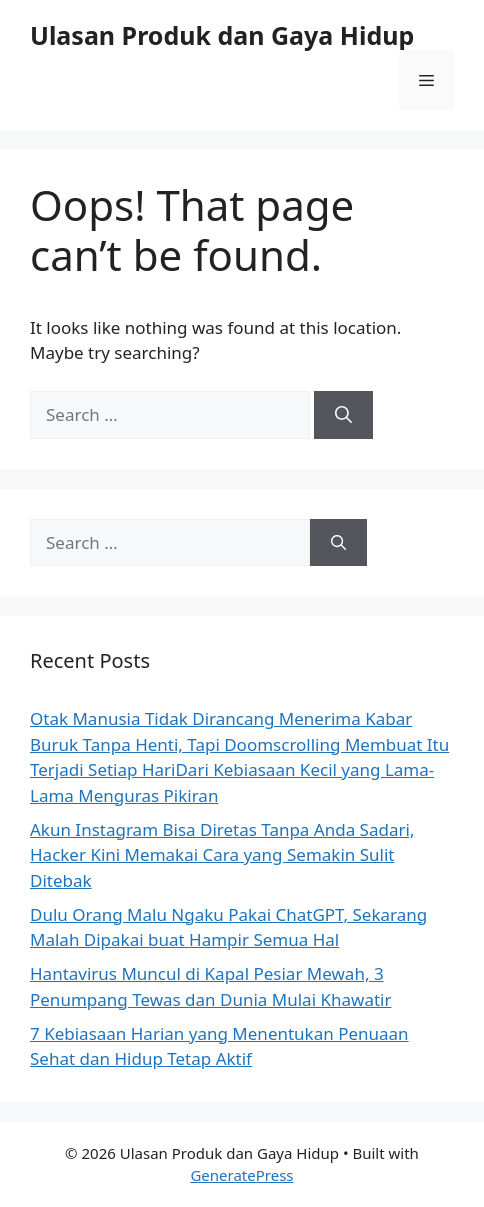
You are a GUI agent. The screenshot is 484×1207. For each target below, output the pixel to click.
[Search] (343, 415)
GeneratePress (241, 1175)
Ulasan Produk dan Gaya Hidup (222, 35)
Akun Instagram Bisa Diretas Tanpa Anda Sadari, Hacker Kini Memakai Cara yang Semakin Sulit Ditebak (222, 855)
